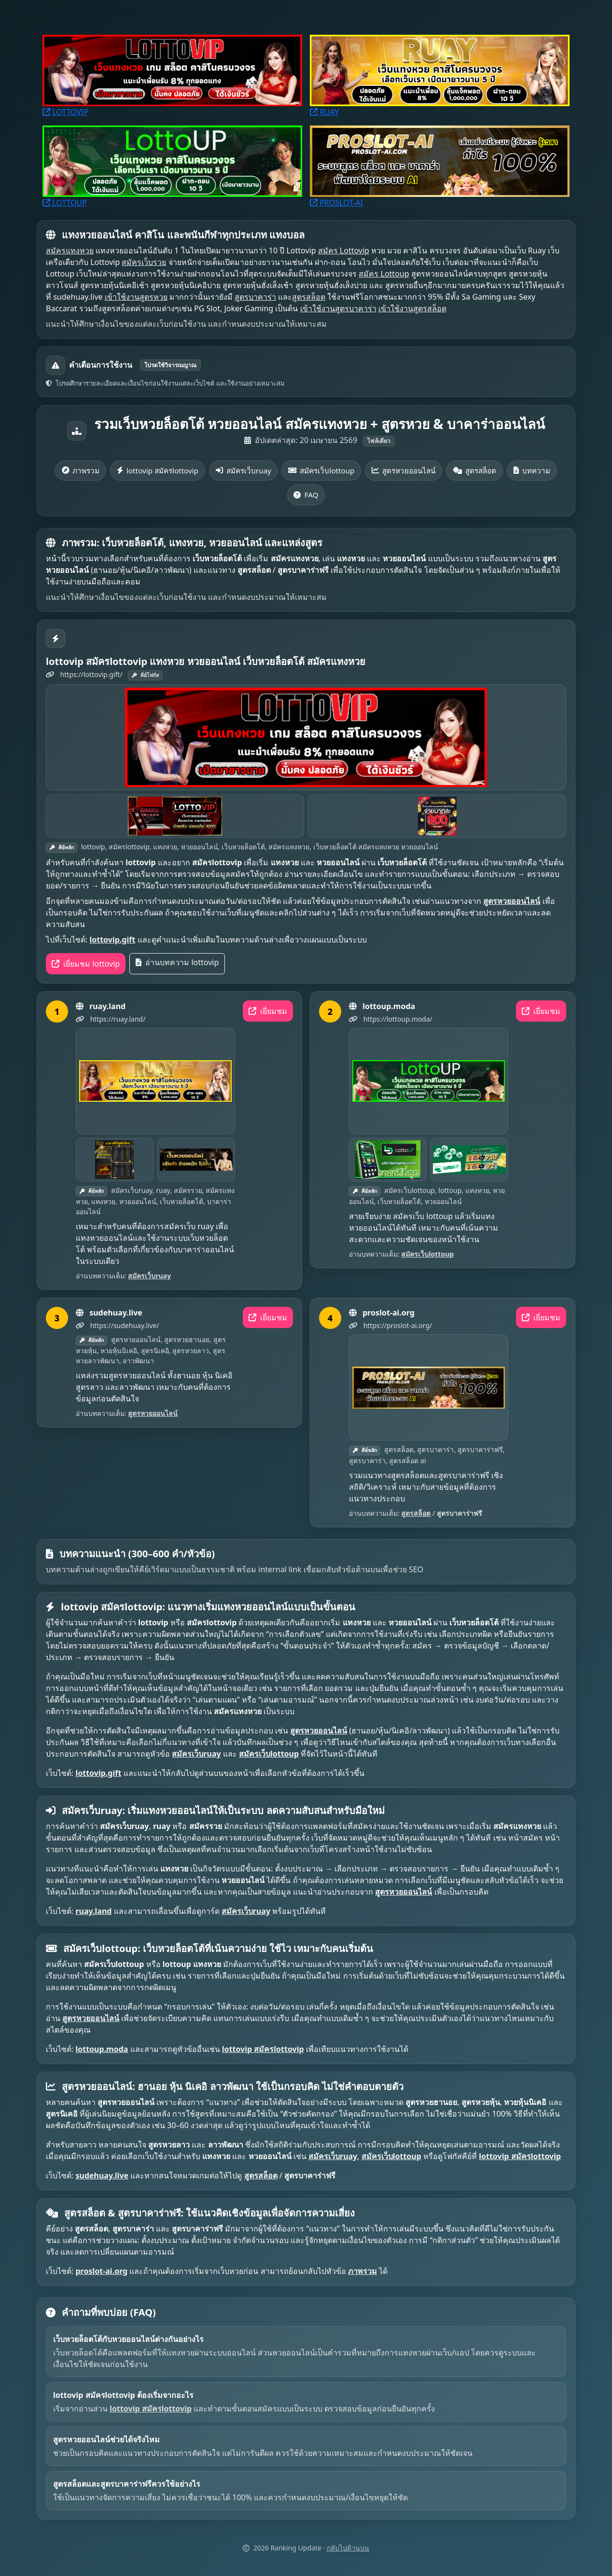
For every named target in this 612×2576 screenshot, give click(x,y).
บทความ (532, 470)
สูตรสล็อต (308, 296)
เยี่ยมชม (268, 1011)
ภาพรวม (80, 470)
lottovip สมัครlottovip (157, 470)
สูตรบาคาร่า (255, 296)
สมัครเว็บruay (243, 470)
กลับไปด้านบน (348, 2547)
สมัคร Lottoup (384, 273)
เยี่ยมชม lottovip (86, 963)
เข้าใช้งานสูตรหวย (136, 296)
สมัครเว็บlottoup (321, 470)
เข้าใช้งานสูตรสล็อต (412, 308)
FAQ (305, 494)
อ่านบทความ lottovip (177, 962)
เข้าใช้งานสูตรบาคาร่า (338, 308)
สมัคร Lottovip (343, 250)
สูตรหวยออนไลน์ (403, 470)
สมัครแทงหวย (70, 250)
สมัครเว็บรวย (144, 262)
